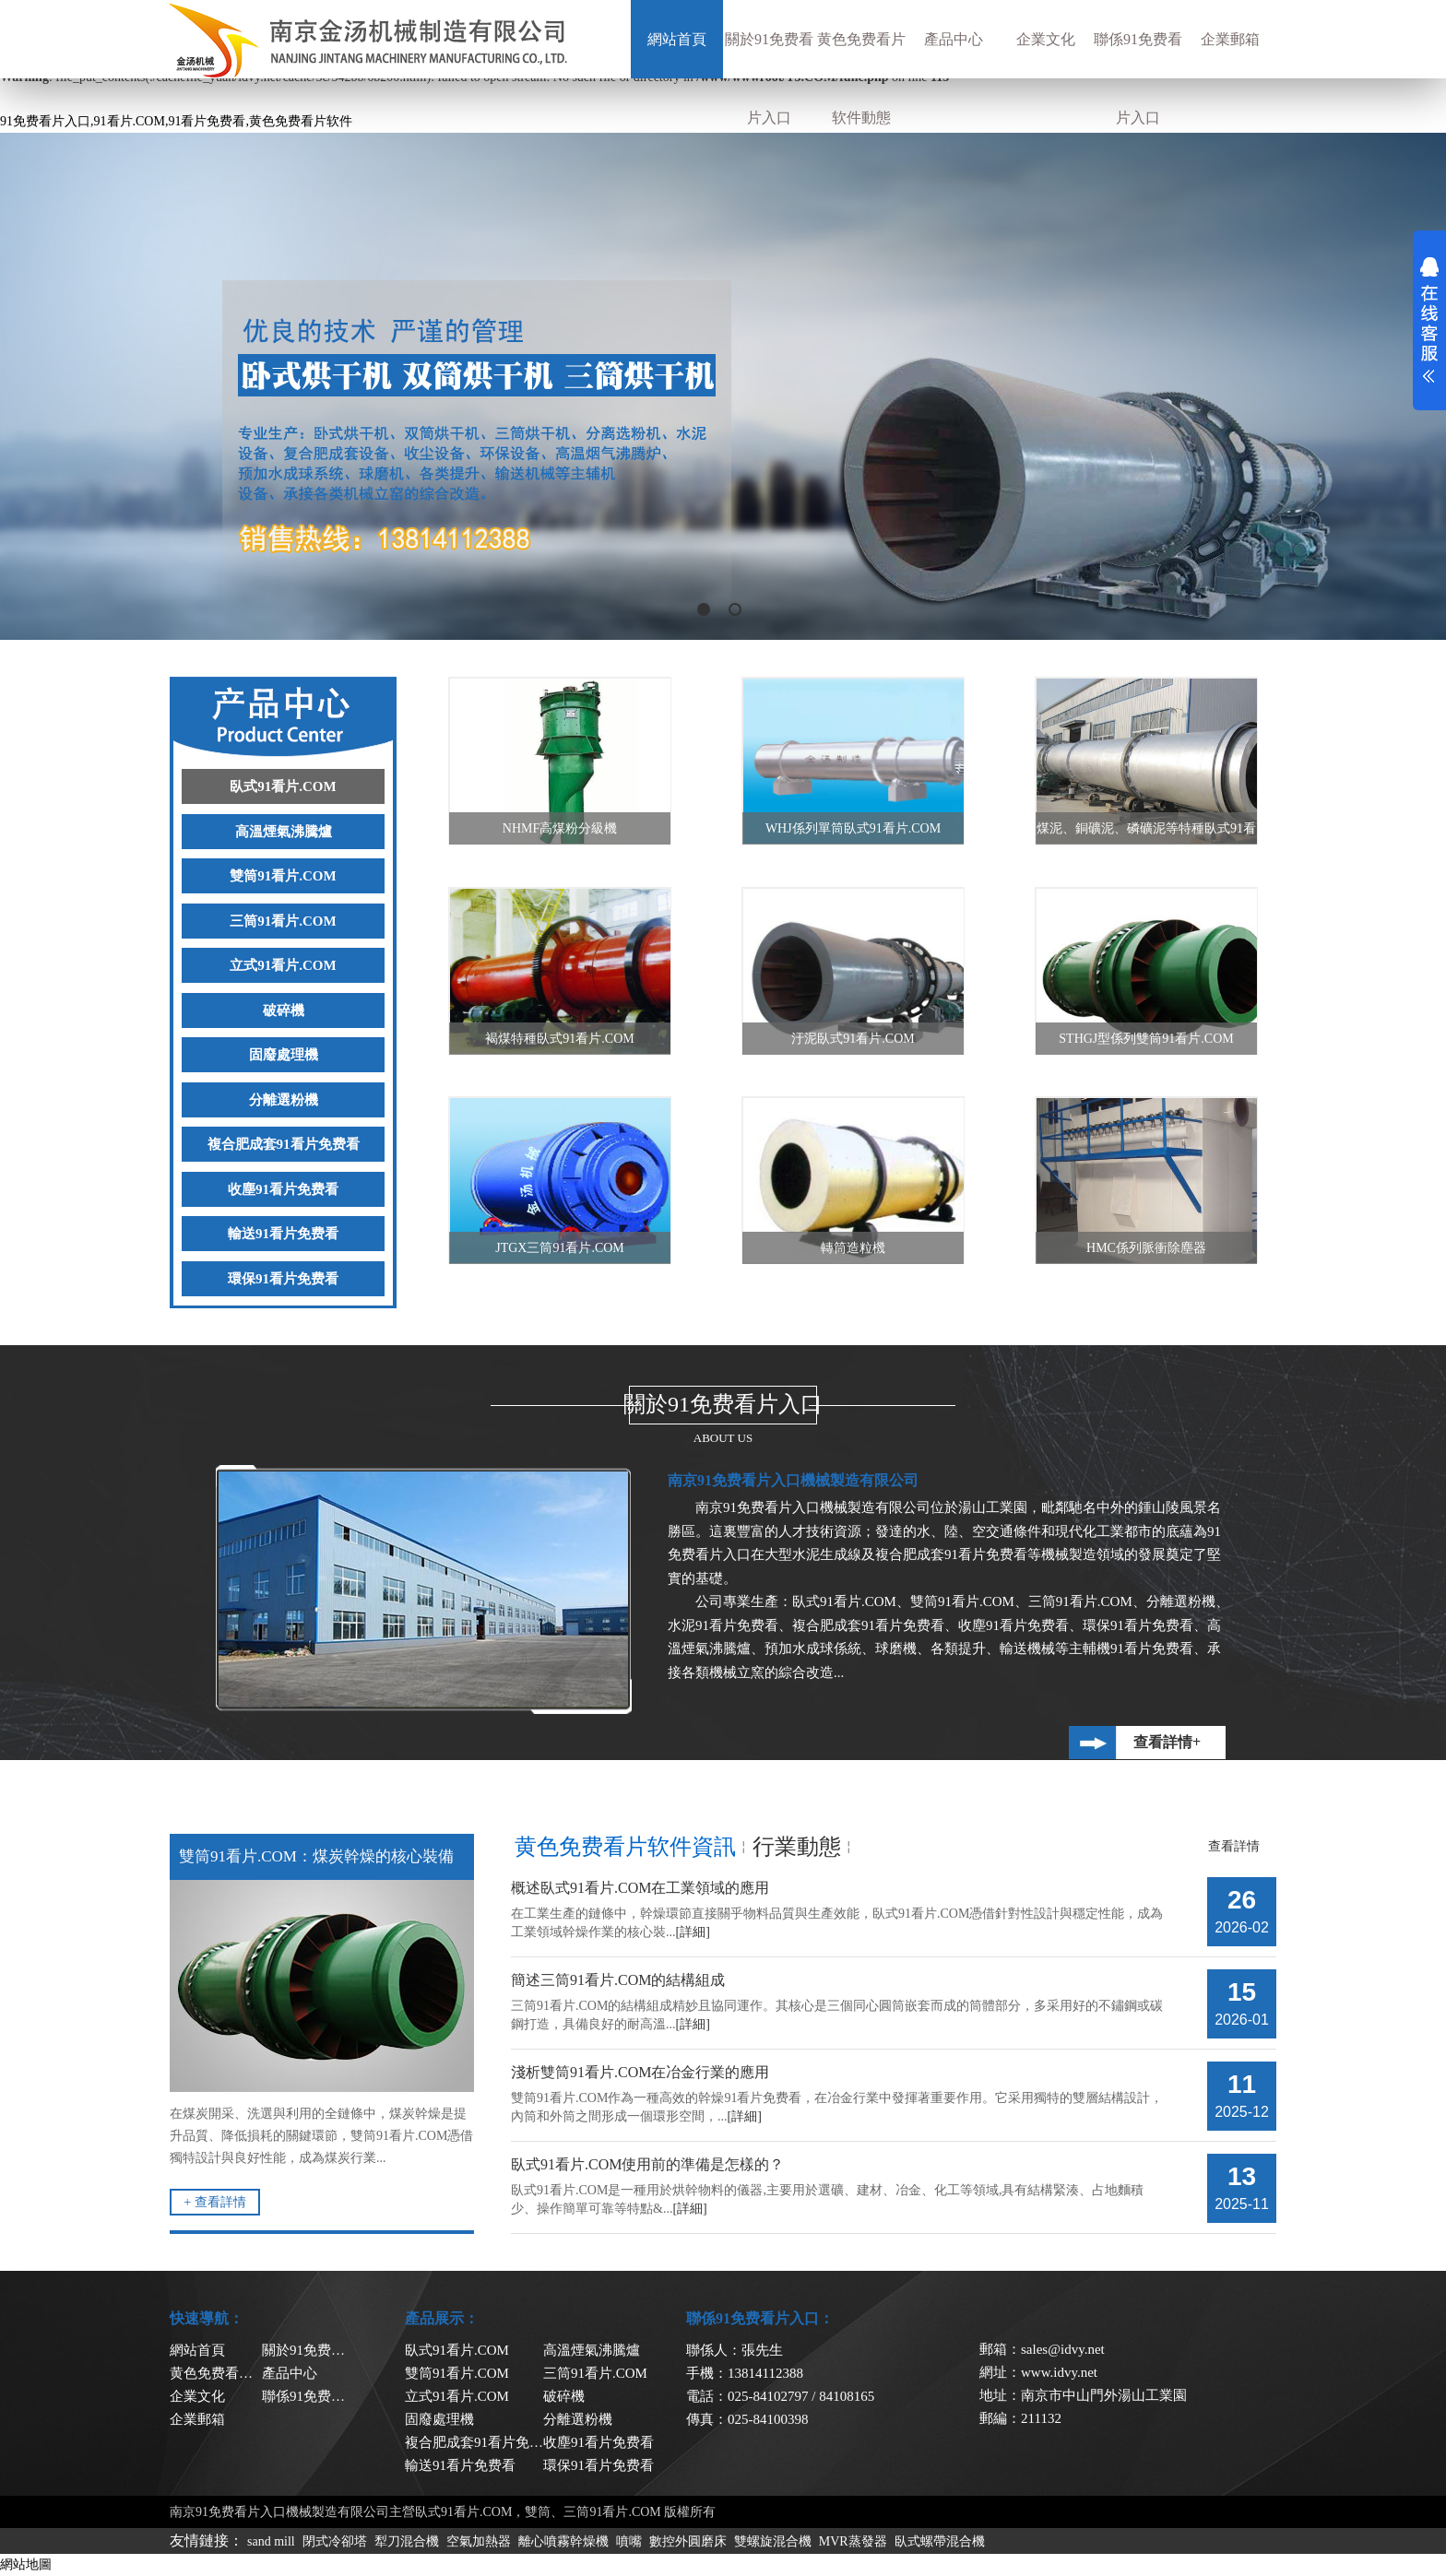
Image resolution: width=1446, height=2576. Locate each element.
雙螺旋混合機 (773, 2541)
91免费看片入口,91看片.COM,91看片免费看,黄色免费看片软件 (176, 121)
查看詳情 (1234, 1846)
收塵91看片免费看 (283, 1189)
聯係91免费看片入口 (1138, 78)
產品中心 (953, 39)
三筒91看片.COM (283, 921)
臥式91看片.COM (283, 786)
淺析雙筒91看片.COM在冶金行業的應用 (640, 2072)
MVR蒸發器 (853, 2541)
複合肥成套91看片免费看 (283, 1144)
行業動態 (797, 1847)
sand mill (271, 2541)
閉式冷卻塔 (334, 2541)
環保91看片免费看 (283, 1278)
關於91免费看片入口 (769, 78)
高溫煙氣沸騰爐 (283, 831)
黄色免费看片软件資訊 (625, 1847)
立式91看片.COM (283, 965)
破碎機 (283, 1010)
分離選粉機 (283, 1100)
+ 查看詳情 (214, 2202)
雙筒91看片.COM (283, 876)
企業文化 (1045, 39)
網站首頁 (676, 39)
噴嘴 (629, 2541)
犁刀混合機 (406, 2541)
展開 (1429, 320)
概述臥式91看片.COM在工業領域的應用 (640, 1888)
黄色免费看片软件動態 (861, 78)
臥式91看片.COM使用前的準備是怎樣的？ (647, 2164)
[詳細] (693, 1932)
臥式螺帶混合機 (940, 2541)
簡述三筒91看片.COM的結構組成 (618, 1980)
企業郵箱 (1230, 39)
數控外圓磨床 (688, 2541)
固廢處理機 (283, 1054)
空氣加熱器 (478, 2541)
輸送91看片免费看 (283, 1233)
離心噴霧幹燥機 (563, 2541)
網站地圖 (26, 2564)
